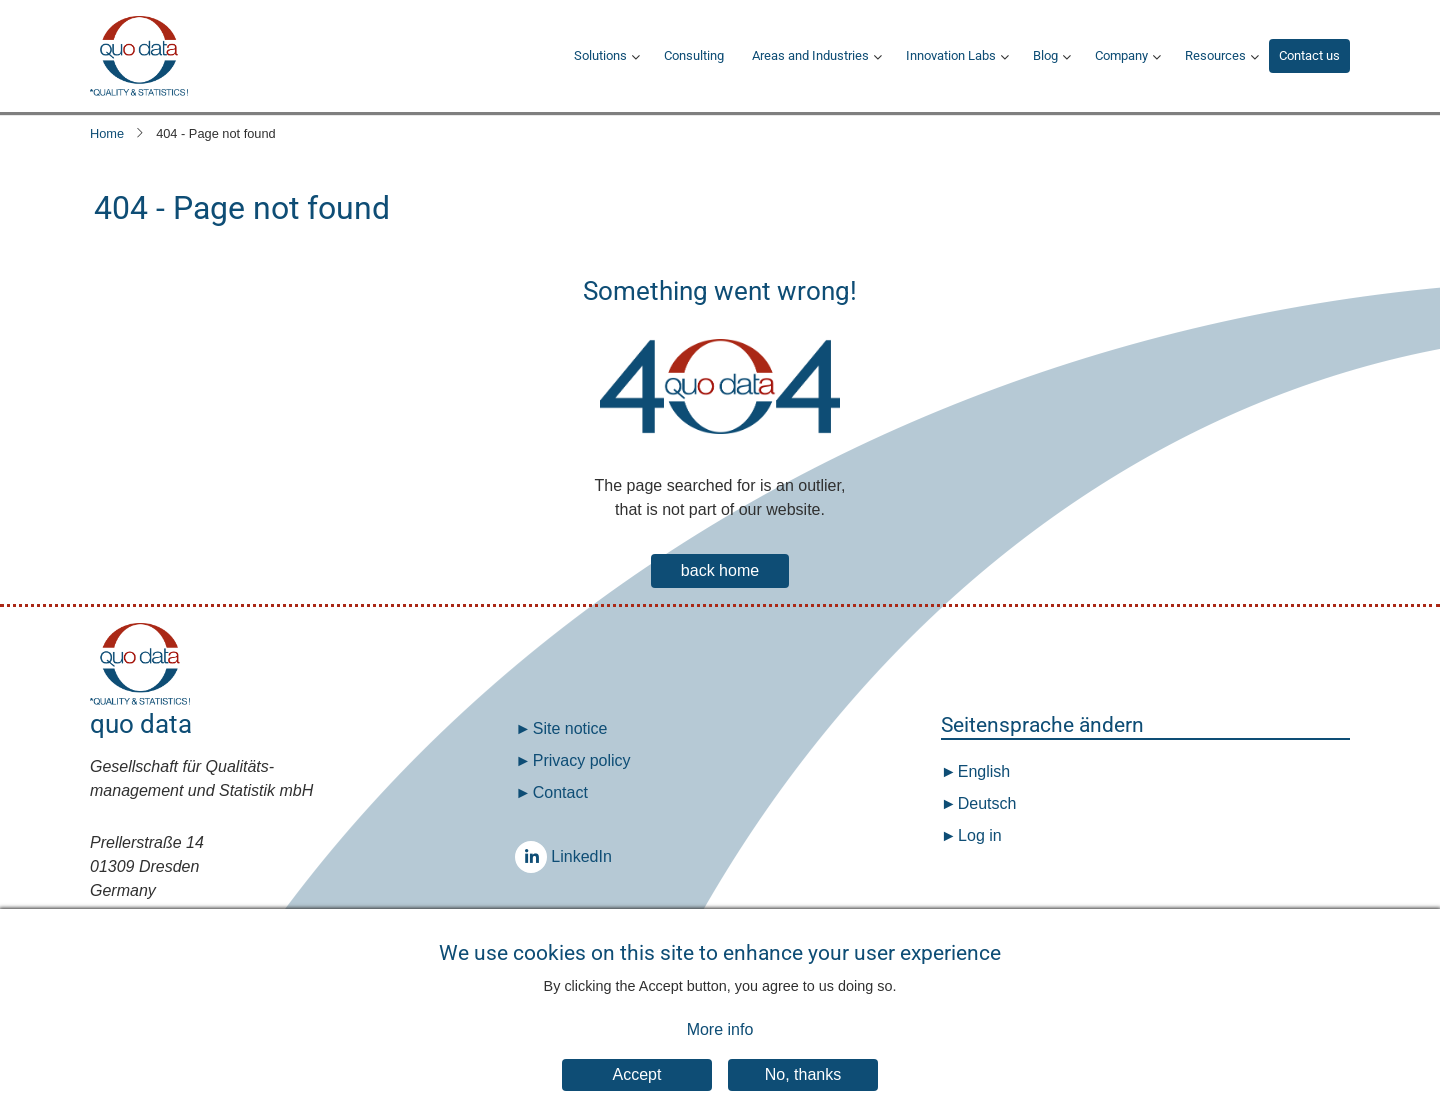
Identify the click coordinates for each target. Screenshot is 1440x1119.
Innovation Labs (951, 55)
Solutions (600, 55)
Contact (560, 792)
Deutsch (984, 803)
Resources (1215, 55)
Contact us (1309, 55)
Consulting (694, 55)
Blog (1045, 55)
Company (1121, 55)
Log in (980, 835)
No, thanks (803, 1091)
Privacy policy (582, 760)
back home (720, 570)
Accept (637, 1091)
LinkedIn (536, 856)
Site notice (570, 728)
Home (107, 133)
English (981, 771)
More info (720, 1046)
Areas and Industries (810, 55)
